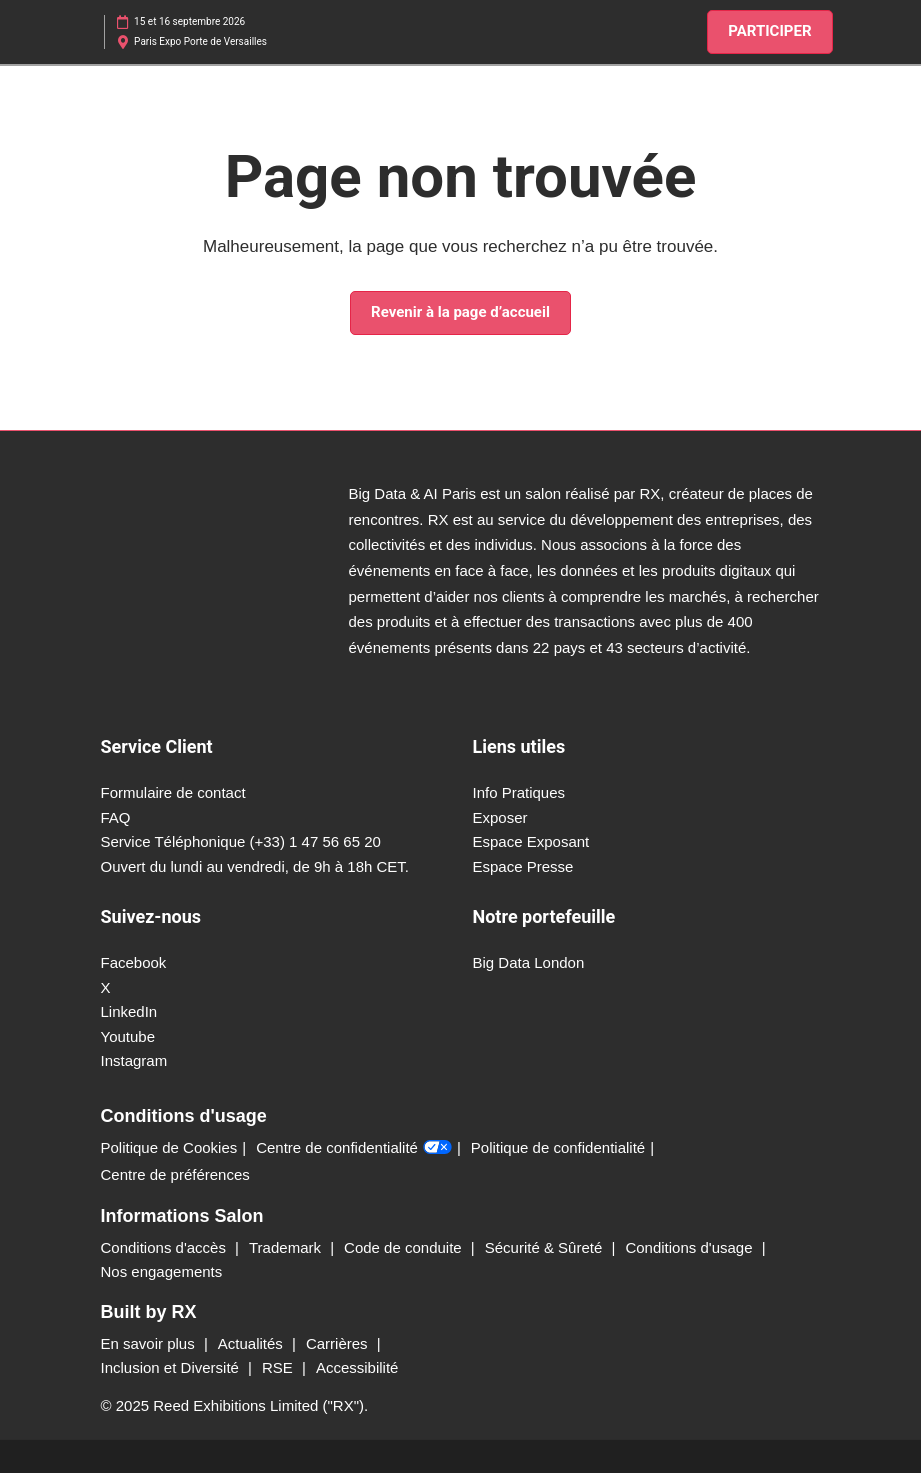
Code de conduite (405, 1247)
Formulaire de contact (173, 792)
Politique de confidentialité (558, 1147)
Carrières (339, 1343)
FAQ (116, 817)
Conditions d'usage (690, 1247)
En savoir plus (150, 1343)
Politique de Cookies (169, 1147)
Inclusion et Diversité (172, 1367)
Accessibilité (357, 1367)
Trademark (287, 1247)
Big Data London (529, 962)
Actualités (252, 1343)
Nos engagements (162, 1271)
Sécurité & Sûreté (546, 1247)
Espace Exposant (531, 841)
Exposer (500, 817)
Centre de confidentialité (354, 1148)
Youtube (128, 1036)
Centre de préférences (175, 1174)
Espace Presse (523, 866)
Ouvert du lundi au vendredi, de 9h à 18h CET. (255, 866)
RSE (279, 1367)
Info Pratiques (519, 792)
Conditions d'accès (166, 1247)
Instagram (134, 1060)
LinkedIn (129, 1011)
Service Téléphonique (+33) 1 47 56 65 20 (241, 841)
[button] (769, 32)
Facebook (134, 962)
